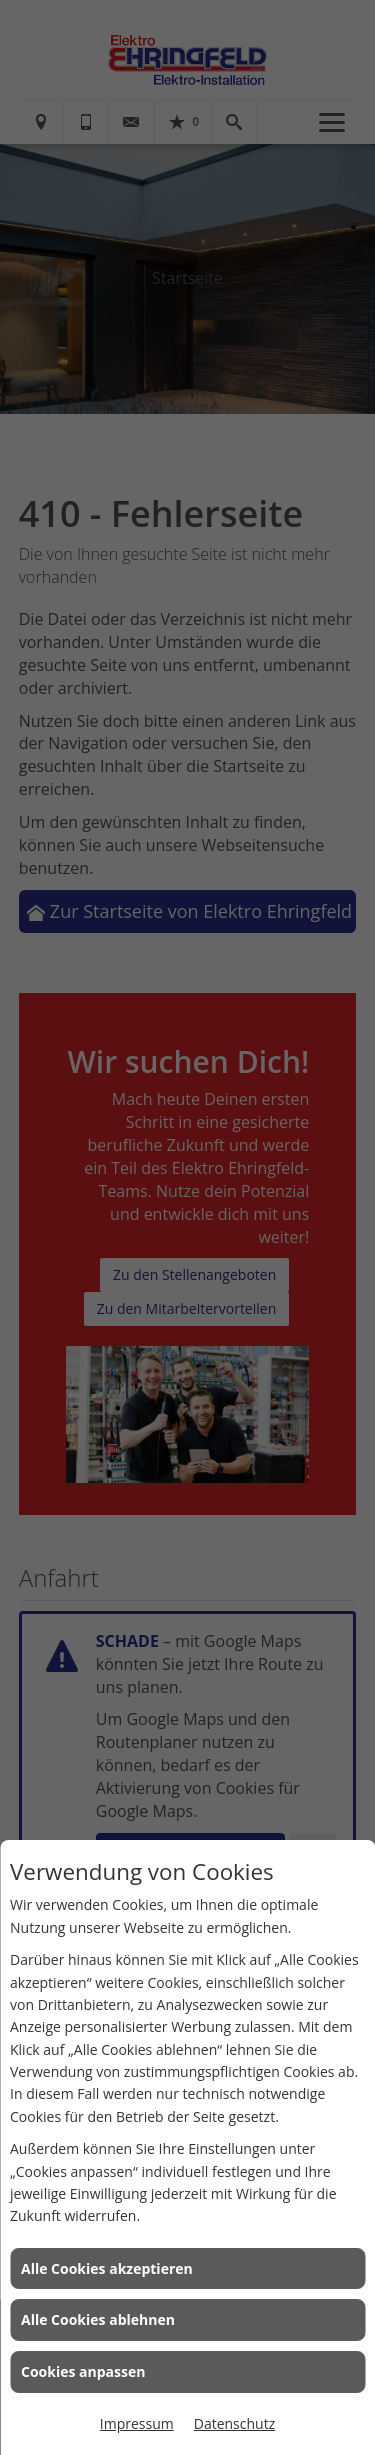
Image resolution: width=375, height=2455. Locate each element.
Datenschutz (234, 2423)
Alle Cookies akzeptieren (107, 2268)
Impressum (137, 2423)
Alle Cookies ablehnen (98, 2319)
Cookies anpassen (83, 2371)
